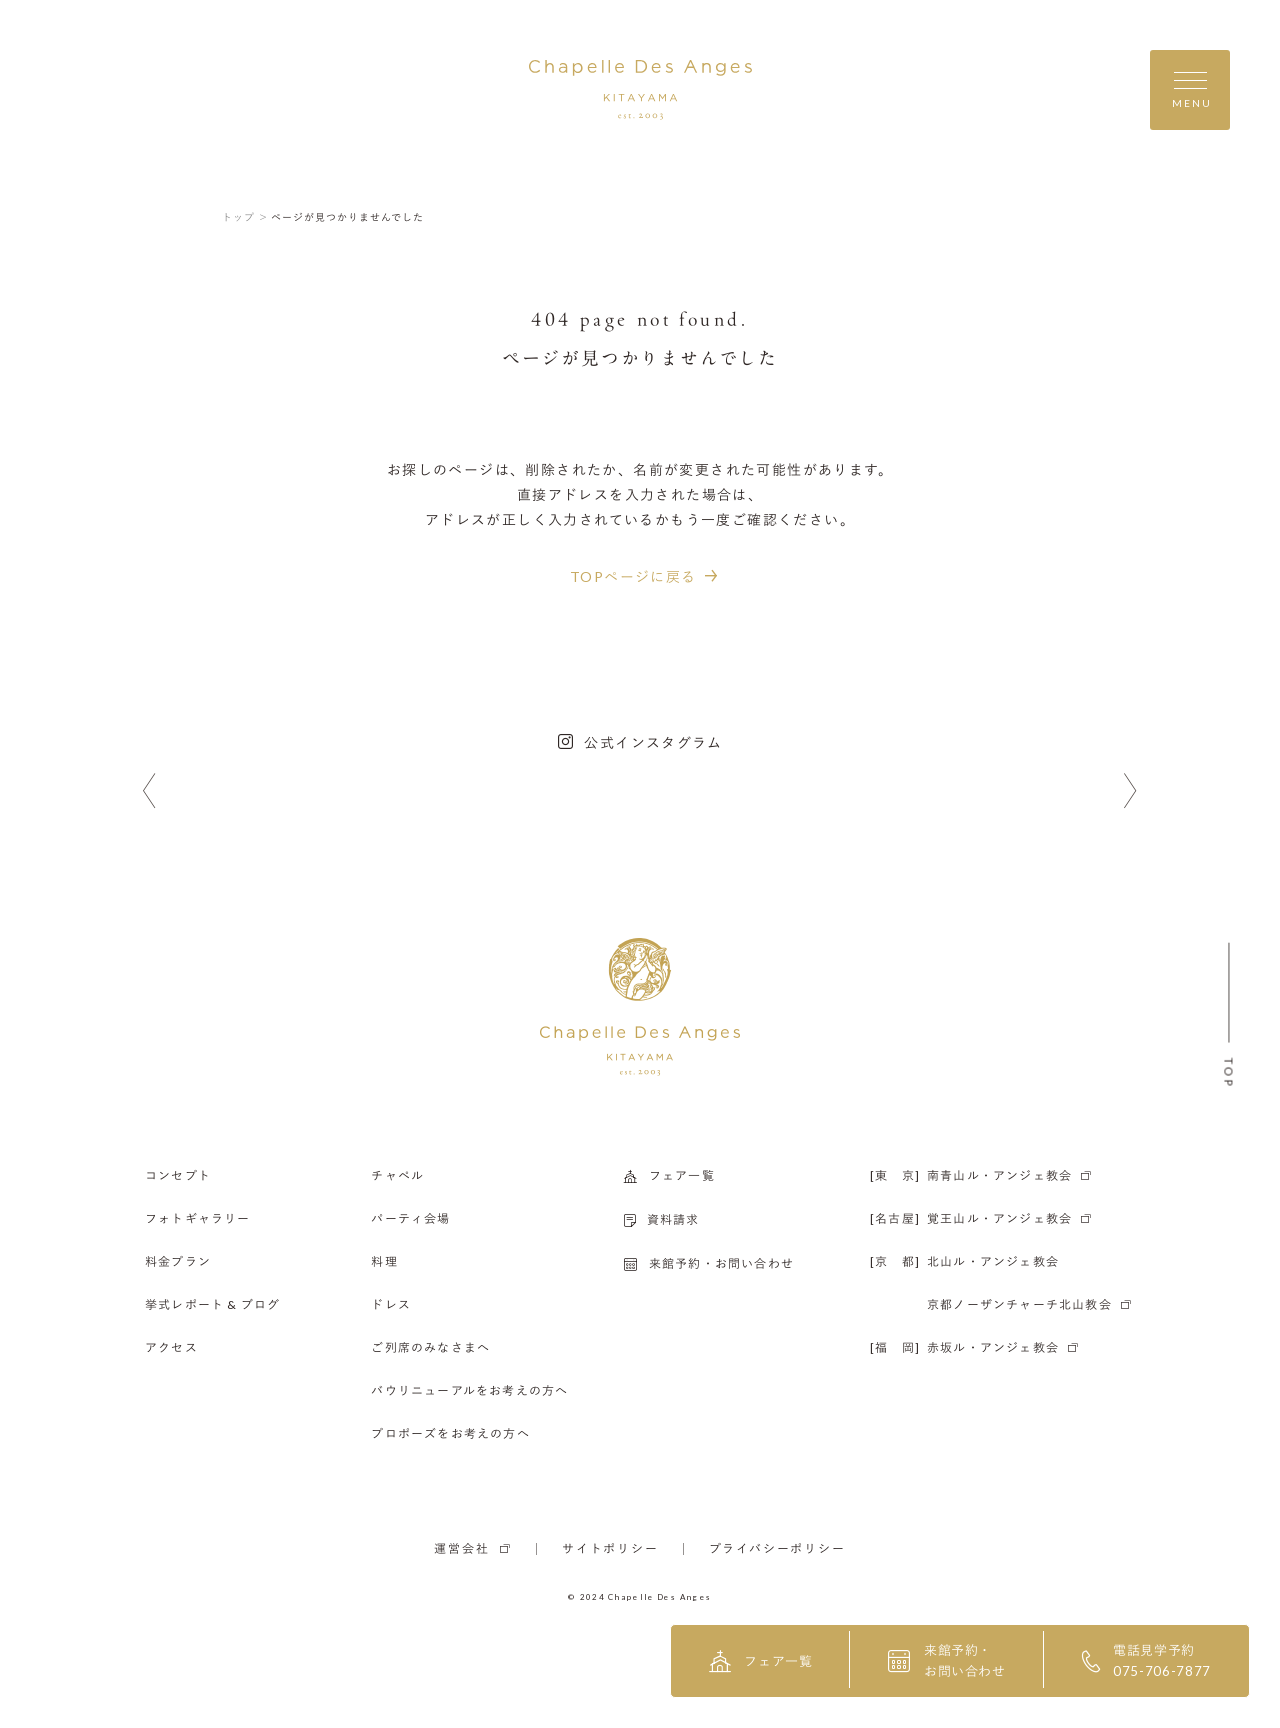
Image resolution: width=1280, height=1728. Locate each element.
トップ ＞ (245, 217)
